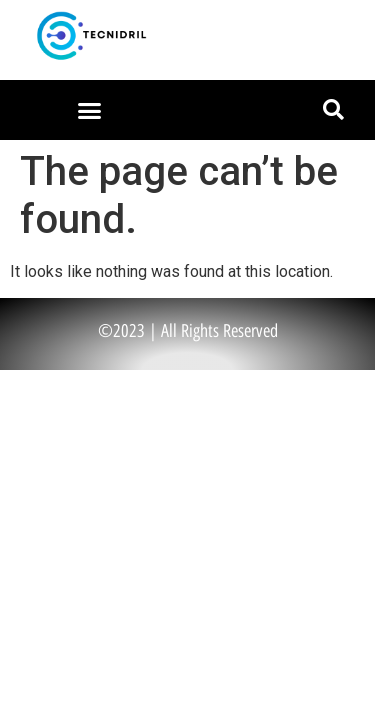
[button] (89, 110)
